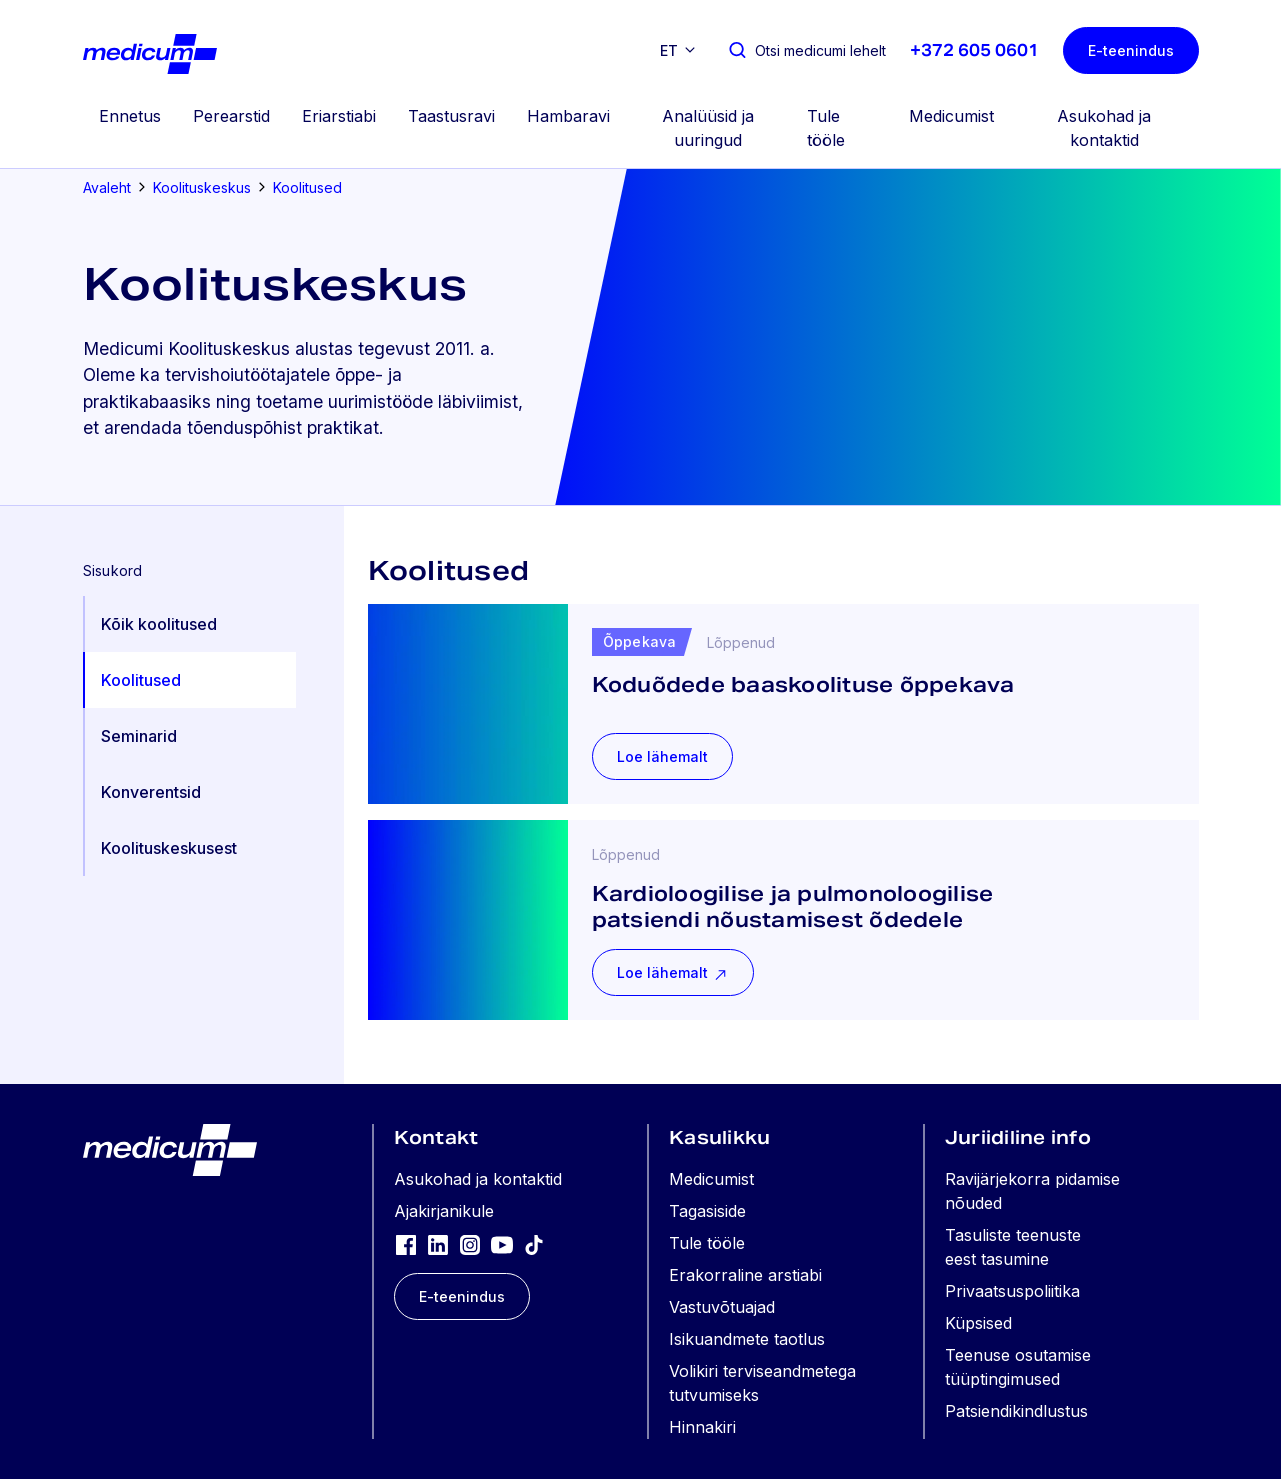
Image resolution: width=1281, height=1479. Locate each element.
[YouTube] (502, 1244)
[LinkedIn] (438, 1244)
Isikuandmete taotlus (747, 1339)
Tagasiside (707, 1211)
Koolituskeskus (202, 187)
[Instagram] (470, 1244)
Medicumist (951, 116)
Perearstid (231, 116)
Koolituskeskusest (169, 848)
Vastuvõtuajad (722, 1307)
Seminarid (139, 736)
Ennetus (130, 116)
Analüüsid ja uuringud (708, 128)
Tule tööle (826, 128)
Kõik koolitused (159, 624)
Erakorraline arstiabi (745, 1275)
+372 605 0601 (974, 50)
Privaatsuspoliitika (1012, 1291)
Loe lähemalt (662, 756)
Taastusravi (451, 116)
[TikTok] (534, 1244)
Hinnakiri (702, 1427)
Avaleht (107, 187)
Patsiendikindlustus (1016, 1411)
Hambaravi (568, 116)
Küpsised (978, 1323)
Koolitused (307, 187)
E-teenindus (1131, 50)
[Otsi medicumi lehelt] (806, 50)
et (669, 50)
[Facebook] (406, 1244)
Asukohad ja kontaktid (1104, 128)
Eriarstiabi (339, 116)
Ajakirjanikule (444, 1211)
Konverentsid (151, 792)
